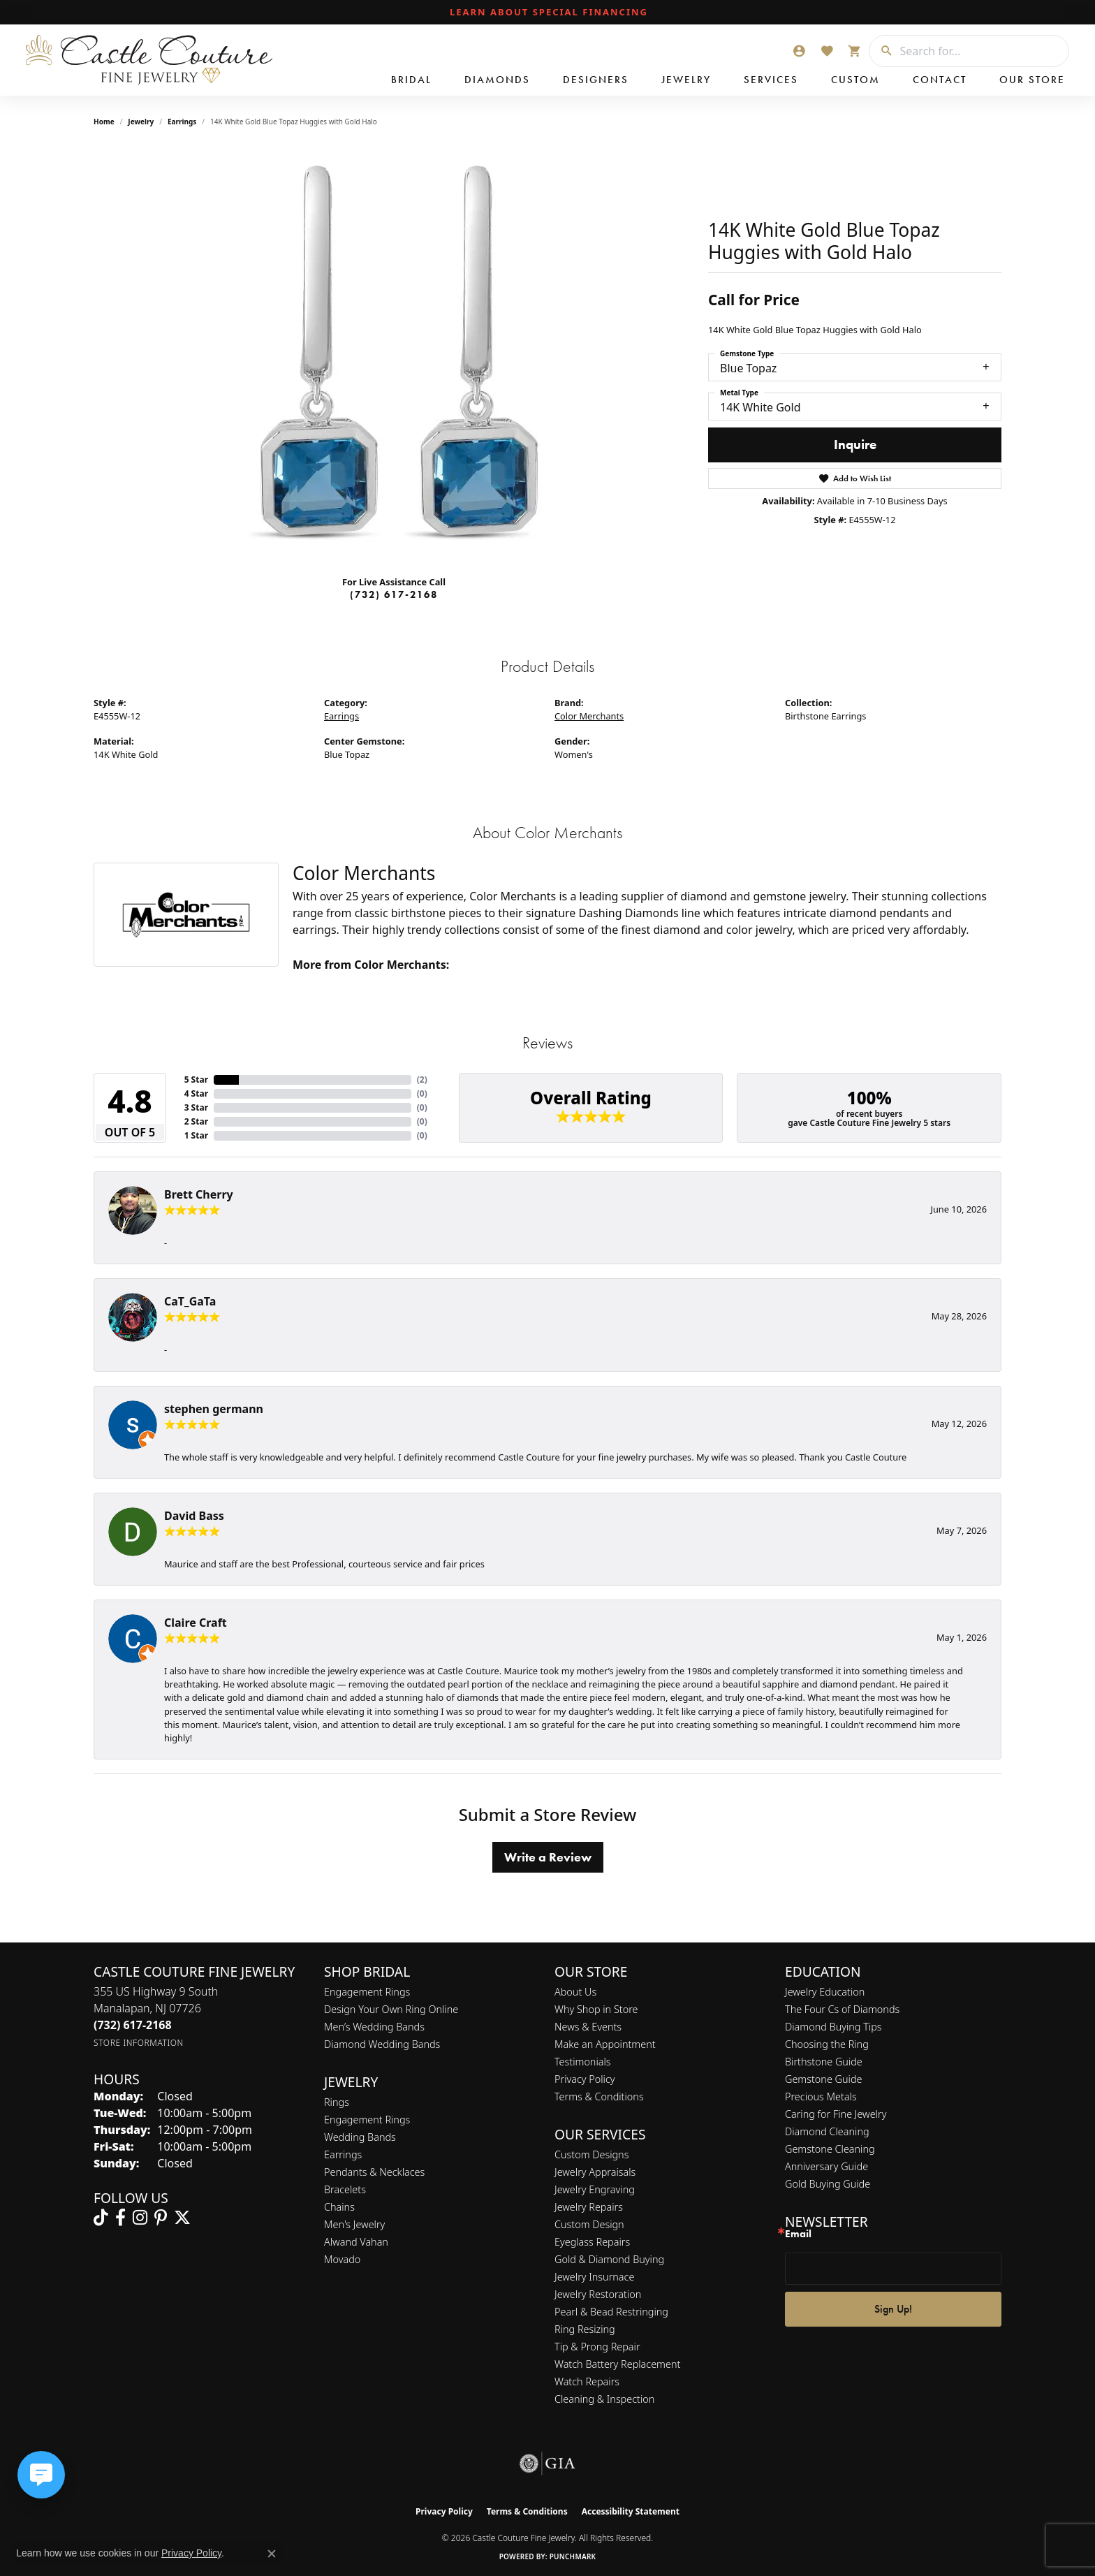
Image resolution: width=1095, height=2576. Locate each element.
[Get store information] (139, 2043)
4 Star (196, 1093)
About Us (575, 1991)
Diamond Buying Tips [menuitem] (833, 2026)
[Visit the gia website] (547, 2463)
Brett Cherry (198, 1194)
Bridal (411, 80)
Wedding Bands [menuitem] (360, 2137)
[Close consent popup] (271, 2553)
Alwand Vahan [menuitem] (356, 2241)
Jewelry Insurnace (594, 2276)
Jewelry (686, 80)
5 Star (196, 1079)
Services (771, 80)
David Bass (194, 1515)
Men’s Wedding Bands (374, 2026)
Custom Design (589, 2224)
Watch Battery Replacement (617, 2364)
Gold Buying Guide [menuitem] (827, 2183)
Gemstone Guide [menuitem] (823, 2079)
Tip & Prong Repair (597, 2346)
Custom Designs (591, 2154)
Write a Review (547, 1857)
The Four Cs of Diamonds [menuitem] (842, 2009)
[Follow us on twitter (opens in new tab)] (182, 2217)
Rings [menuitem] (336, 2102)
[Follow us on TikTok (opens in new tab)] (101, 2217)
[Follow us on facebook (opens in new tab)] (120, 2217)
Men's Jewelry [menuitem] (354, 2224)
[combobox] (980, 51)
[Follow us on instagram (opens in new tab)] (140, 2217)
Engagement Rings (367, 1991)
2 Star (196, 1121)
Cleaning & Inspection (604, 2399)
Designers (596, 80)
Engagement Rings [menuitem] (367, 2119)
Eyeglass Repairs (592, 2241)
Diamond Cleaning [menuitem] (827, 2131)
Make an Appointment (605, 2044)
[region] (393, 354)
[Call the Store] (133, 2025)
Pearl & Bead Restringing (611, 2311)
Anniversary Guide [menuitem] (826, 2166)
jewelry (141, 121)
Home (104, 121)
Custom (855, 80)
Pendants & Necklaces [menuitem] (374, 2172)
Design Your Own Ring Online (391, 2009)
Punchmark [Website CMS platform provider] (573, 2556)
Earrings (182, 121)
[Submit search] (881, 51)
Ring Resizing (584, 2329)
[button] (799, 51)
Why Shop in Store (596, 2009)
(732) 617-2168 (394, 594)
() (422, 1079)
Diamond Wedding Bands (382, 2044)
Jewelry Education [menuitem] (825, 1991)
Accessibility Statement (630, 2511)
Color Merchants (589, 716)
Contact (940, 80)
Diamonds (497, 80)
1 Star (196, 1135)
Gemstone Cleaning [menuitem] (830, 2149)
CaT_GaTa (190, 1301)
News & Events (588, 2026)
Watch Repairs (586, 2381)
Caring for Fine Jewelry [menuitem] (835, 2114)
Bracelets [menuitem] (345, 2189)
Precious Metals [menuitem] (821, 2096)
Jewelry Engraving (594, 2189)
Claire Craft (195, 1622)
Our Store (1032, 80)
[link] (547, 12)
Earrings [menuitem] (343, 2154)
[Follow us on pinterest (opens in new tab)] (160, 2217)
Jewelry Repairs (588, 2206)
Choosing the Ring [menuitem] (827, 2044)
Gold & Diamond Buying (609, 2259)
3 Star (196, 1107)
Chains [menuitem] (339, 2206)
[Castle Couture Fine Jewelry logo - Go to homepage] (146, 60)
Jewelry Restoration (597, 2294)
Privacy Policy (584, 2079)
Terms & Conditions (599, 2096)
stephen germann (213, 1409)
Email (798, 2234)
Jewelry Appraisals (594, 2172)
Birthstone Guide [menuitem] (823, 2061)
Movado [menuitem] (342, 2259)
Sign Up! (893, 2308)
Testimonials (582, 2061)
